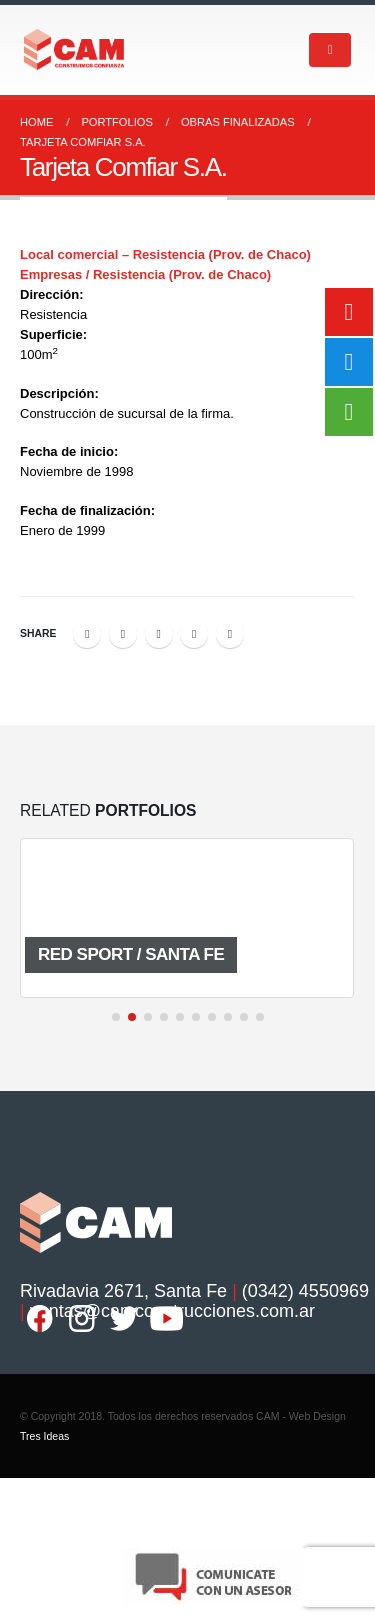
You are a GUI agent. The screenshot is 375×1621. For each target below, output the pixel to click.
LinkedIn (159, 634)
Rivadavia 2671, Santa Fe (123, 1291)
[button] (116, 1017)
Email (230, 634)
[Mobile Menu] (330, 50)
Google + (194, 634)
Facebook (87, 634)
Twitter (123, 634)
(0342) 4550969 (305, 1291)
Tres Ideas (44, 1436)
